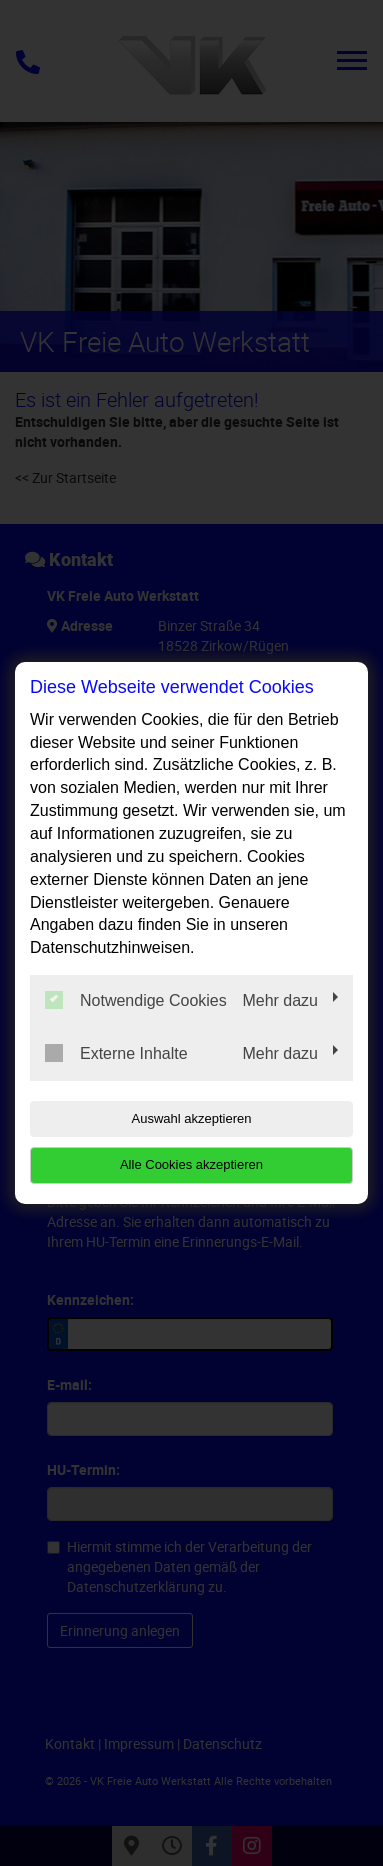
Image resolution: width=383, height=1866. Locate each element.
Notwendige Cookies (136, 1000)
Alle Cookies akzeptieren (191, 1164)
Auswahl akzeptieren (192, 1118)
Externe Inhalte (116, 1053)
